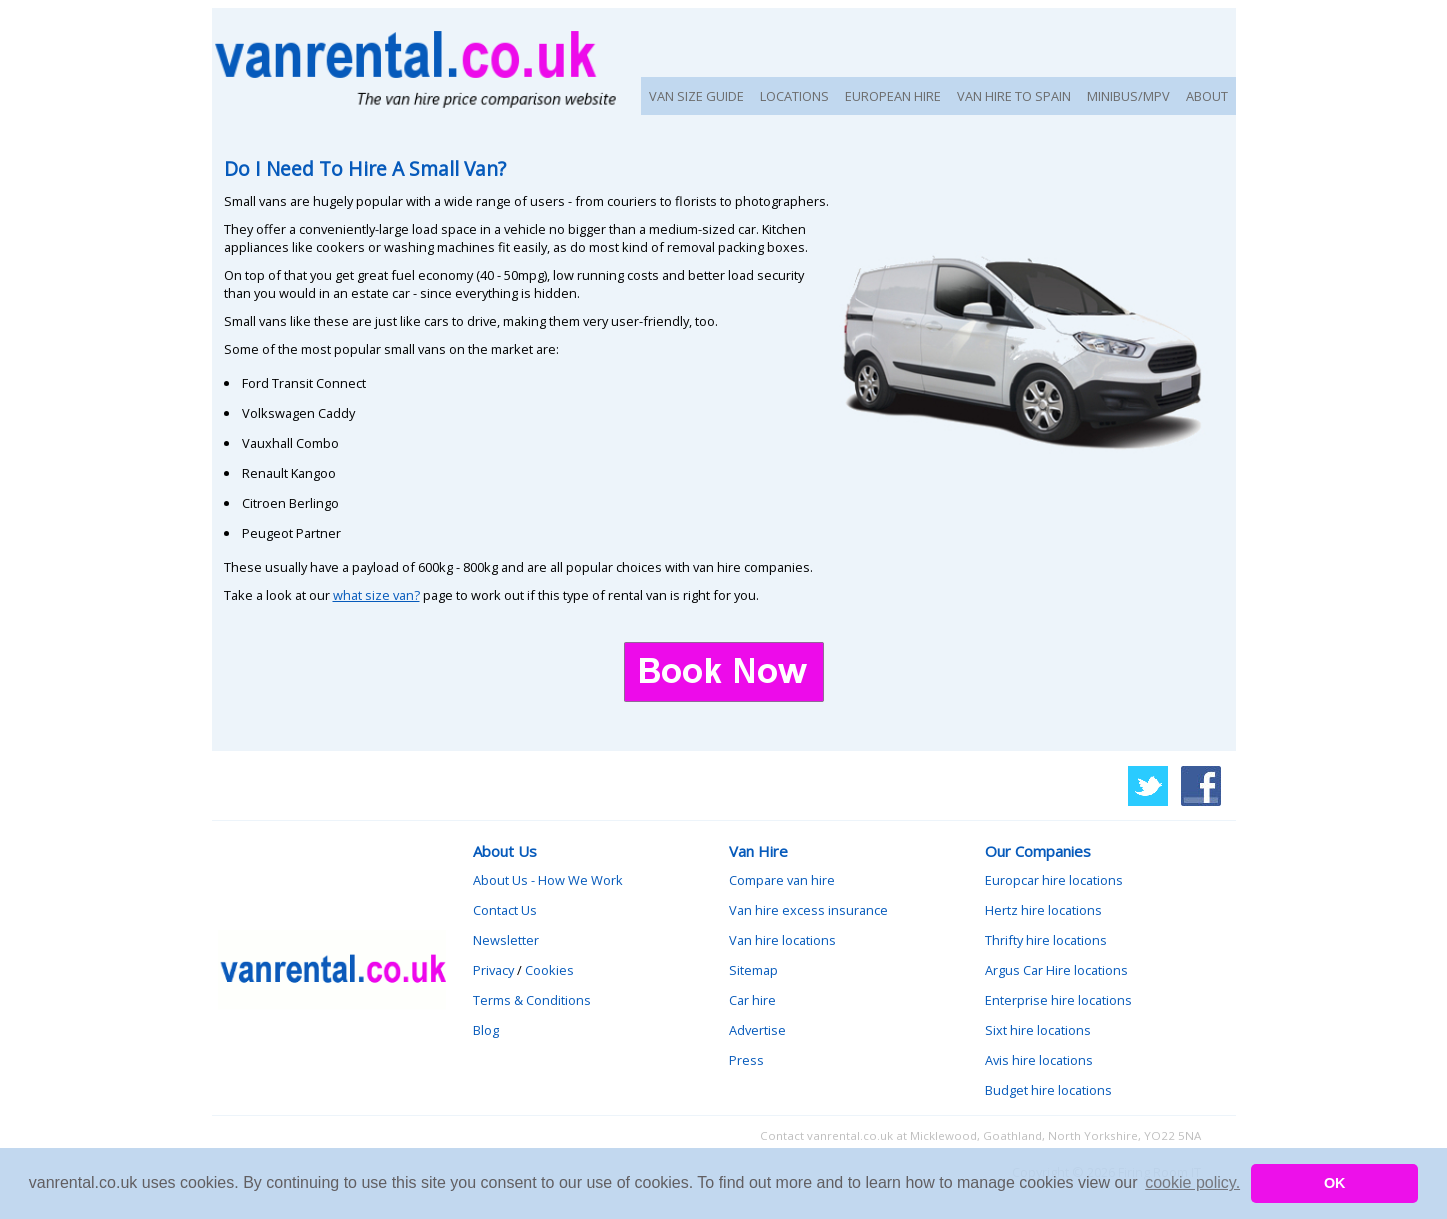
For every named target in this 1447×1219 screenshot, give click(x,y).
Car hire (752, 1000)
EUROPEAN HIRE (893, 96)
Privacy (493, 970)
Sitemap (753, 970)
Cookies (549, 970)
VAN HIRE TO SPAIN (1014, 96)
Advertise (757, 1030)
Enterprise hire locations (1058, 1000)
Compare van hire (782, 880)
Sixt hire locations (1038, 1030)
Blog (486, 1030)
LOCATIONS (794, 96)
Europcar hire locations (1054, 880)
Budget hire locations (1048, 1090)
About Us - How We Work (548, 880)
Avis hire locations (1039, 1060)
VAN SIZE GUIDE (696, 96)
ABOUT (1207, 96)
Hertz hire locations (1043, 910)
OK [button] (1335, 1183)
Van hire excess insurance (808, 910)
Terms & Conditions (532, 1000)
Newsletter (506, 940)
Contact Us (505, 910)
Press (746, 1060)
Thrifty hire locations (1046, 940)
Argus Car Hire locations (1056, 970)
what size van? (376, 595)
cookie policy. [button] (1192, 1182)
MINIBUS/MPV (1128, 96)
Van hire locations (782, 940)
